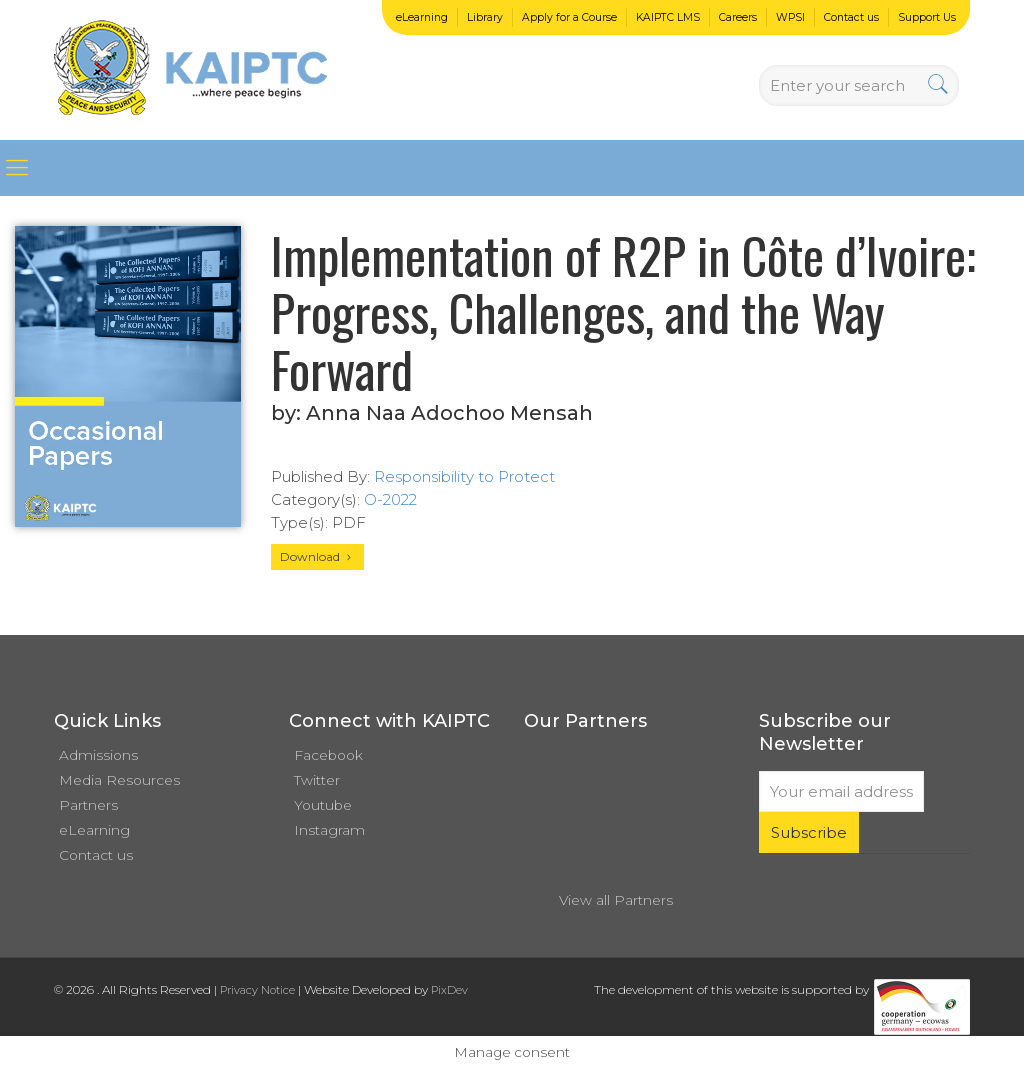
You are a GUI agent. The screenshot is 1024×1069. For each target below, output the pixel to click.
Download (317, 556)
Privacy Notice (257, 990)
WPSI (790, 17)
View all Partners (616, 900)
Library (485, 17)
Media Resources (119, 780)
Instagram (329, 830)
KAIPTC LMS (668, 17)
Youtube (323, 805)
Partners (88, 805)
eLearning (422, 17)
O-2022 (390, 499)
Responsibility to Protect (464, 476)
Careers (738, 17)
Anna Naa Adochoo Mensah (449, 413)
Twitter (317, 780)
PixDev (449, 990)
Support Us (927, 17)
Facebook (328, 755)
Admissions (98, 755)
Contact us (851, 17)
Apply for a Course (569, 17)
